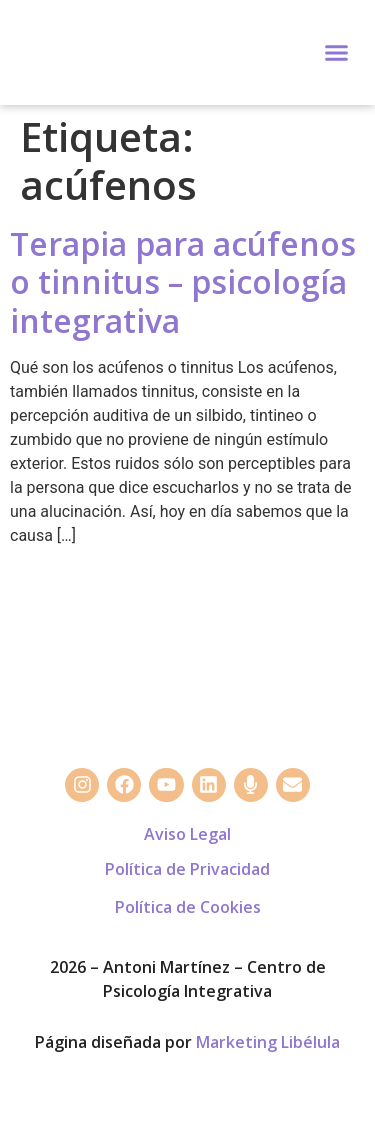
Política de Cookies (188, 907)
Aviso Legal (187, 834)
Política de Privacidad (187, 869)
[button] (337, 53)
